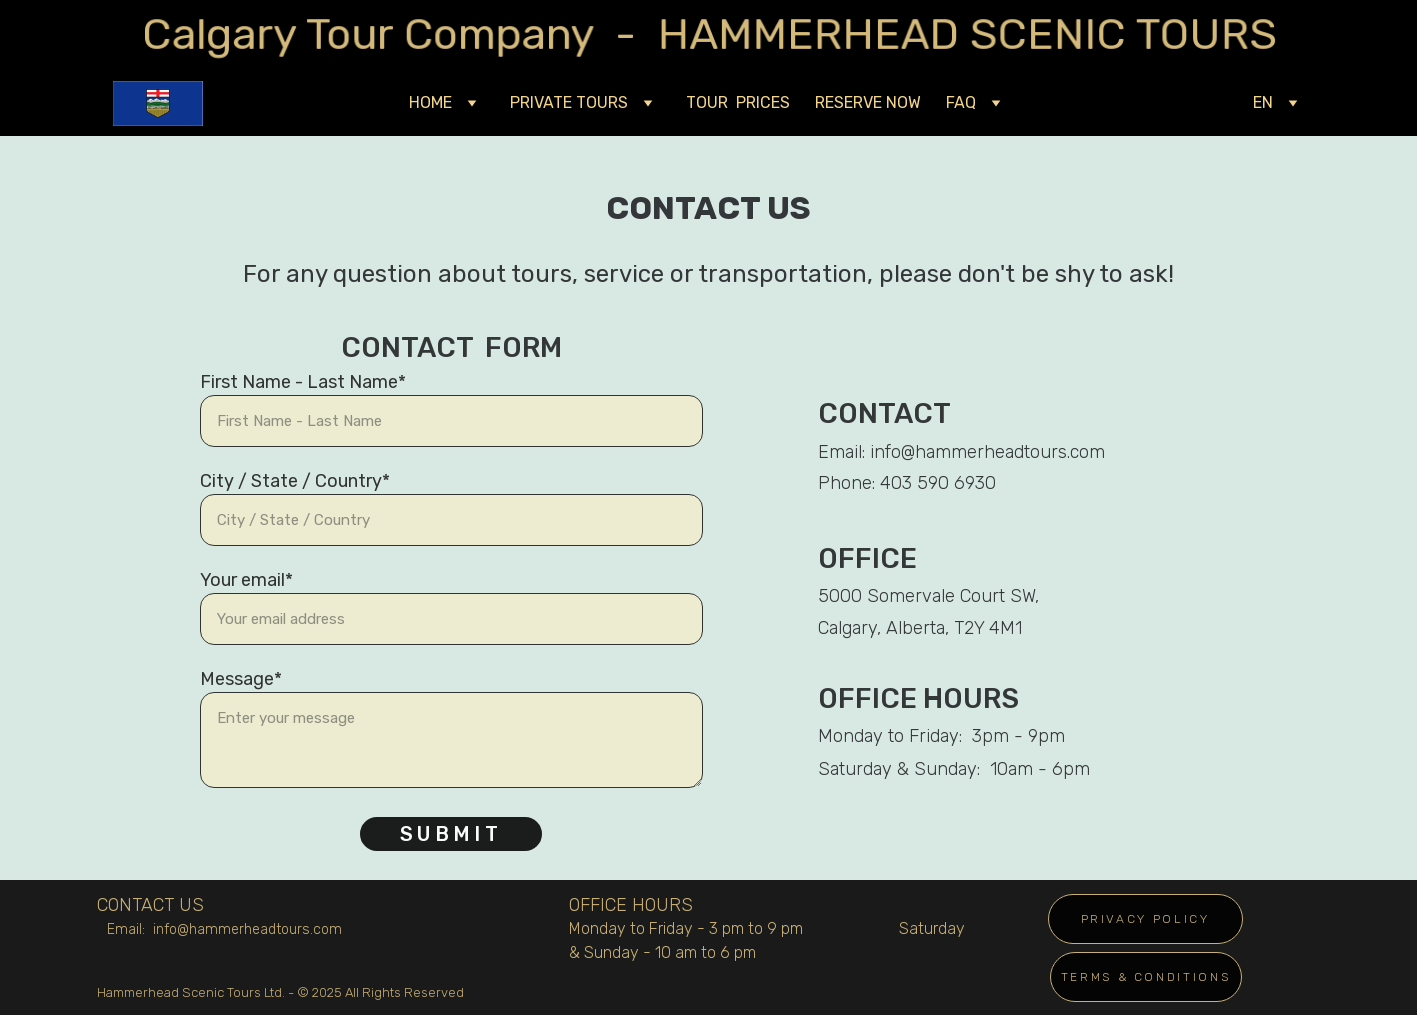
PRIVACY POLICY (1145, 919)
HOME (430, 102)
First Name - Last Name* (303, 382)
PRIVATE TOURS (569, 102)
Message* (241, 679)
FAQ (961, 102)
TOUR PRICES (738, 102)
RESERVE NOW (868, 102)
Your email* (246, 580)
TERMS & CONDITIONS (1146, 977)
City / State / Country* (295, 481)
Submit (451, 834)
